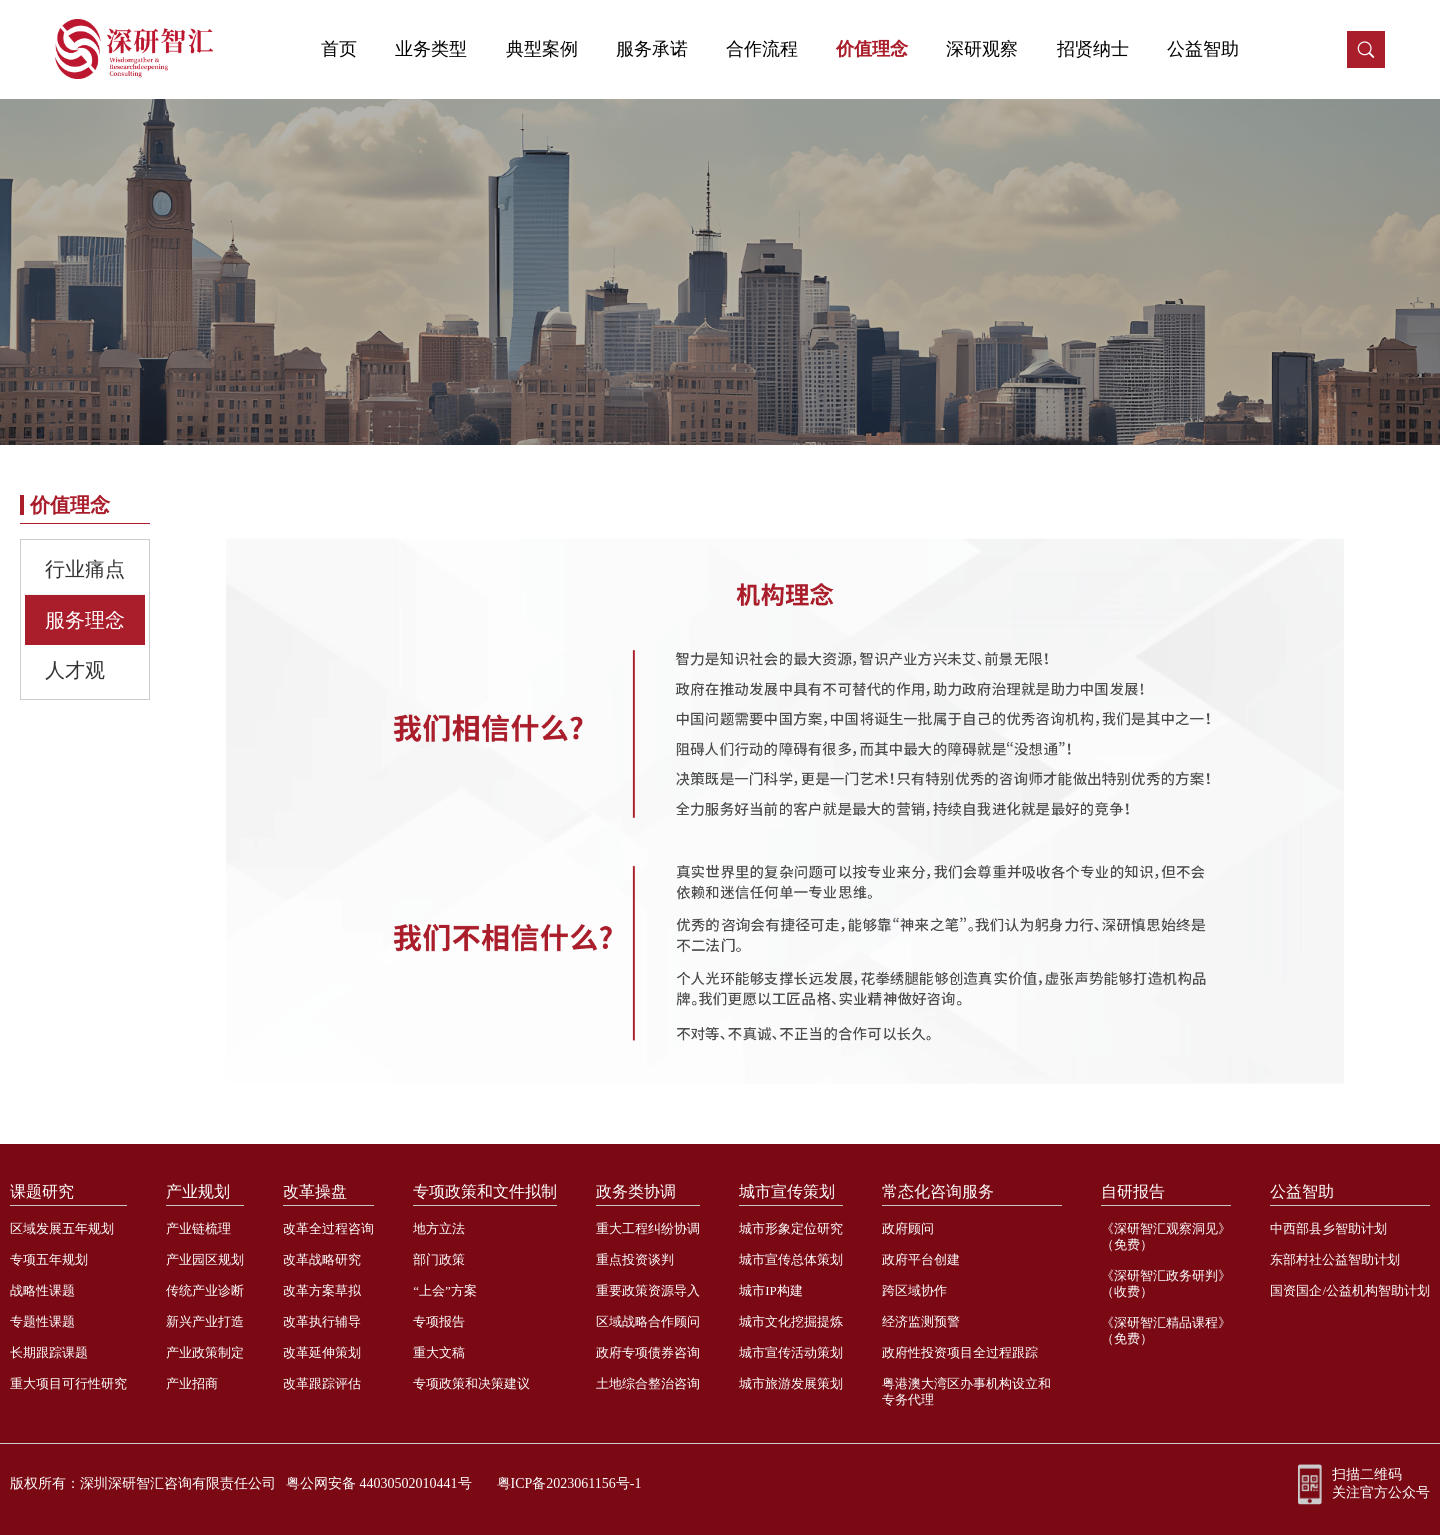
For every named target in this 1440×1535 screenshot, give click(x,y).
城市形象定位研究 (791, 1228)
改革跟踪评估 (322, 1383)
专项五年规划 (49, 1259)
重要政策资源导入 (648, 1290)
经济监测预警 (921, 1321)
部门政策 (439, 1259)
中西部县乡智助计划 (1328, 1228)
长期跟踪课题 (49, 1352)
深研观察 (982, 49)
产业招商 (192, 1383)
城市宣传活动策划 (791, 1352)
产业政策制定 (205, 1352)
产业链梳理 (198, 1228)
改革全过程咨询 (328, 1228)
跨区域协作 (914, 1290)
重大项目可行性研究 (68, 1383)
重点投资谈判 (635, 1259)
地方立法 (439, 1228)
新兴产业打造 (205, 1321)
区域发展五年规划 (62, 1228)
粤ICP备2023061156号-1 (569, 1483)
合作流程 (762, 49)
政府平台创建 (921, 1259)
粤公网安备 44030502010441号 (379, 1483)
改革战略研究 (322, 1259)
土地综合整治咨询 (648, 1383)
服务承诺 (652, 49)
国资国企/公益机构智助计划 (1350, 1290)
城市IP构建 (771, 1290)
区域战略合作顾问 (648, 1321)
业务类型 (431, 49)
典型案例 (542, 49)
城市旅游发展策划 (791, 1383)
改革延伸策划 (322, 1352)
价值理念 (872, 49)
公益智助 (1203, 49)
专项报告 (439, 1321)
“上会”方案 (445, 1290)
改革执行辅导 (322, 1321)
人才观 (75, 670)
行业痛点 (85, 569)
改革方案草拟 (322, 1290)
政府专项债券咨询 (648, 1352)
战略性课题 (42, 1290)
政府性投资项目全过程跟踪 (960, 1352)
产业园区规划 (205, 1259)
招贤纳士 (1093, 49)
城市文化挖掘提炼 (791, 1321)
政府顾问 (908, 1228)
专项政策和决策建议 (471, 1383)
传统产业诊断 (205, 1290)
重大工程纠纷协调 (648, 1228)
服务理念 (85, 620)
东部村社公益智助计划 (1335, 1259)
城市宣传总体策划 (791, 1259)
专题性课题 (42, 1321)
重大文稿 (439, 1352)
